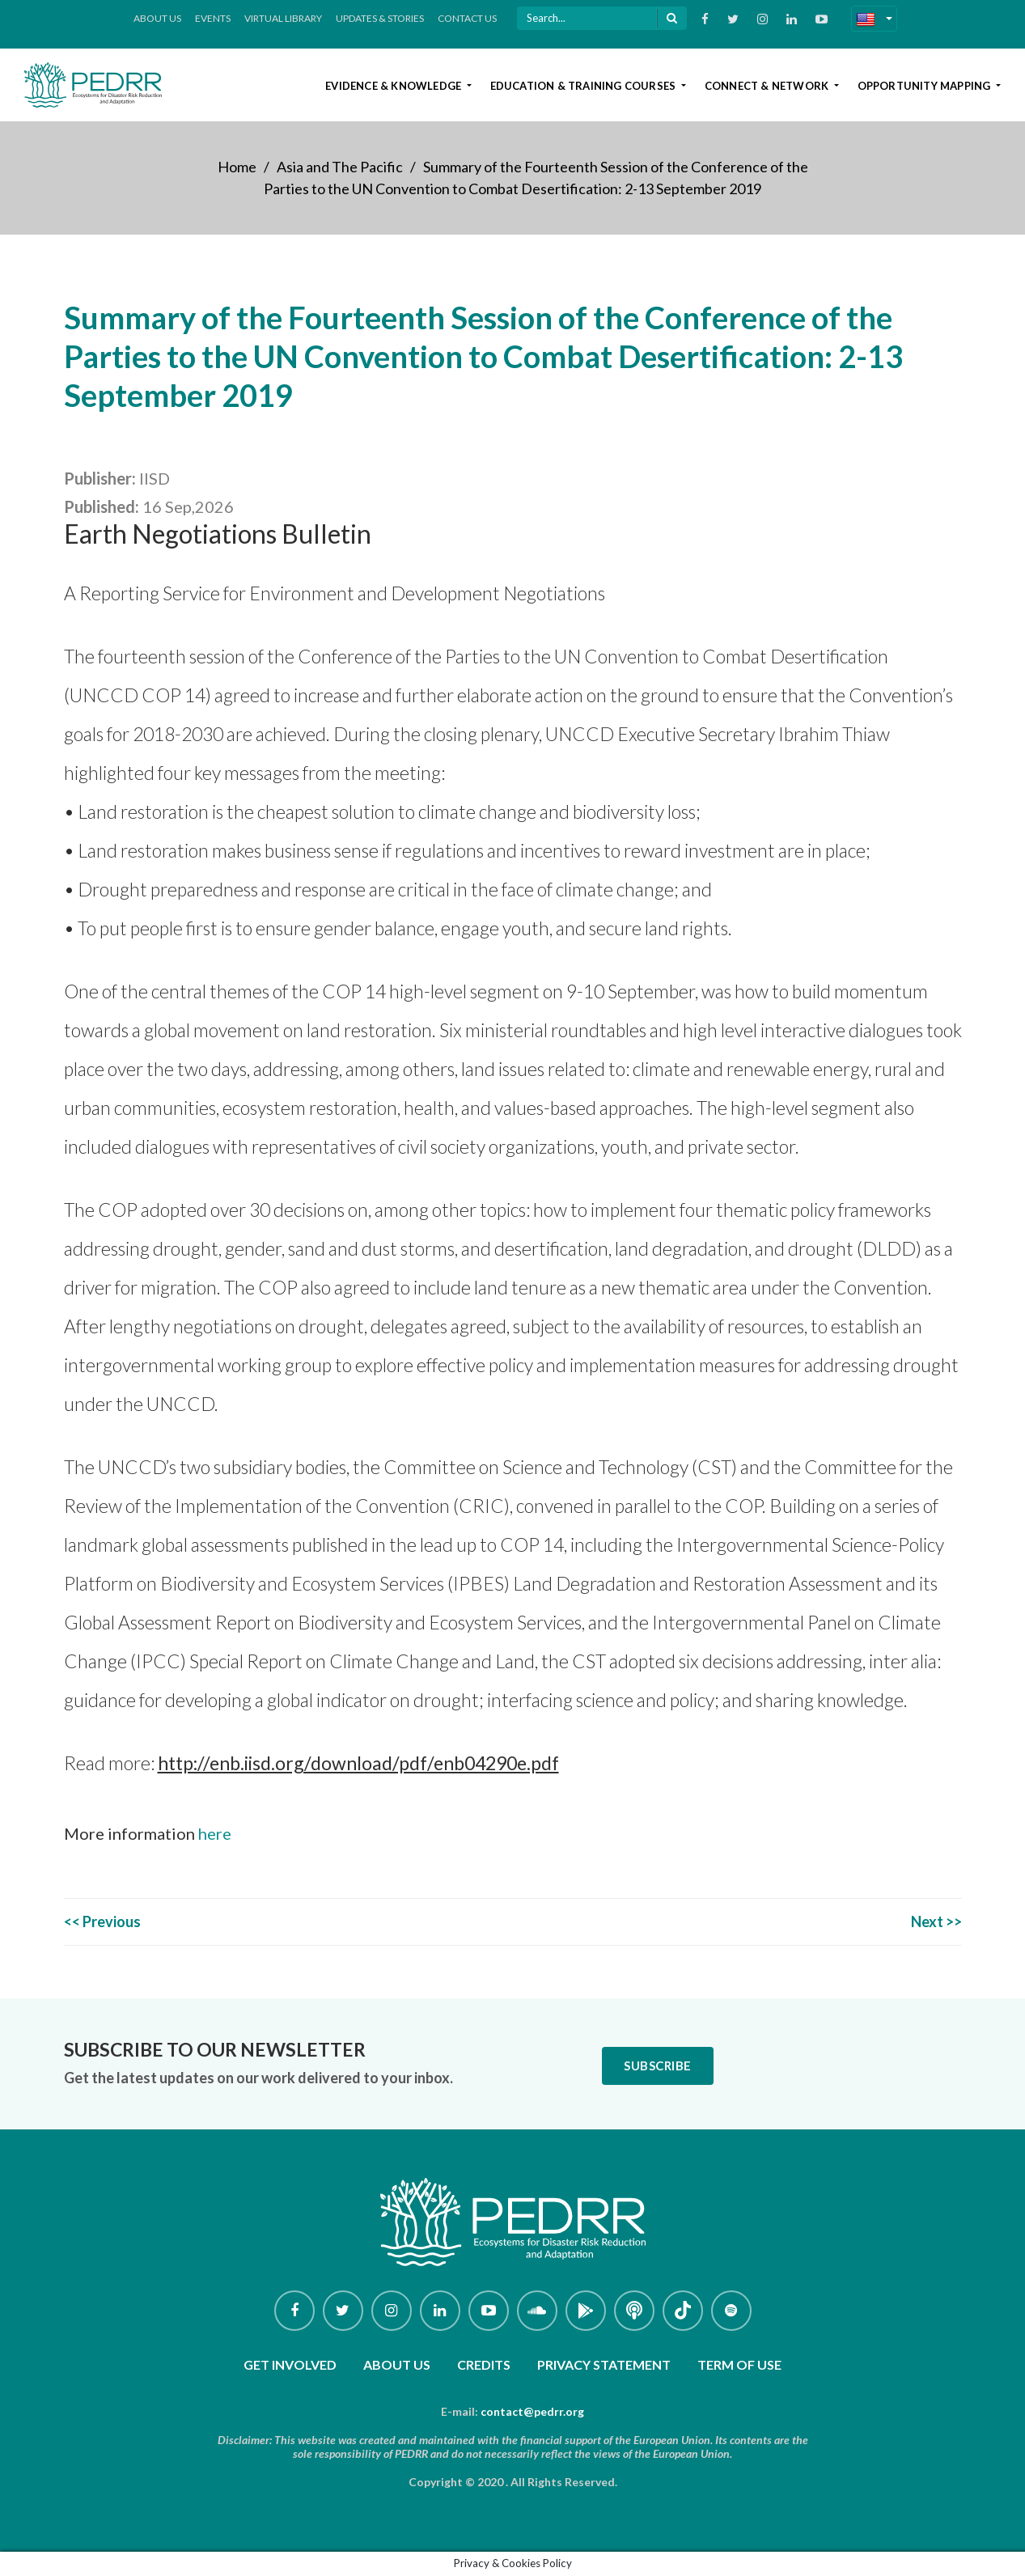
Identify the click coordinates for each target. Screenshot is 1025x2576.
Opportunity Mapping (925, 85)
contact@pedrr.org (532, 2411)
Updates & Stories (380, 18)
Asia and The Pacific (340, 167)
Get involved (290, 2364)
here (214, 1833)
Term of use (739, 2364)
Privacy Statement (604, 2364)
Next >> (936, 1921)
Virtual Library (283, 18)
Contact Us (467, 18)
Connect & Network (768, 85)
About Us (157, 18)
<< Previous (102, 1921)
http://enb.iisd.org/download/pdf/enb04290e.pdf (358, 1763)
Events (213, 18)
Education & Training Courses (584, 85)
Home (237, 167)
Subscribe (658, 2065)
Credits (483, 2364)
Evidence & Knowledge (394, 85)
